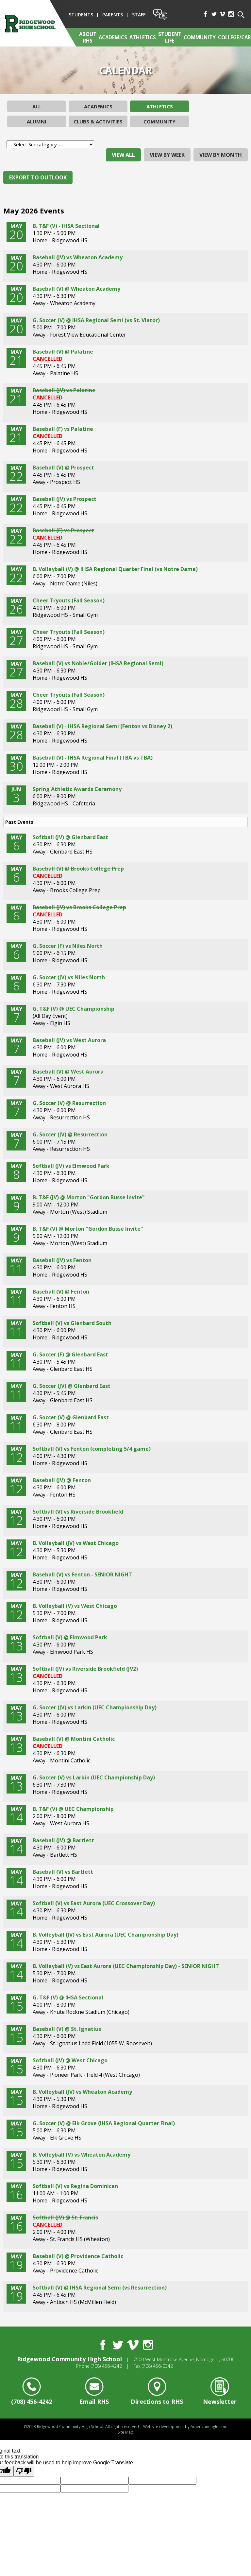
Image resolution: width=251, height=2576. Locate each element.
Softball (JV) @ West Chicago (70, 2060)
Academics (98, 106)
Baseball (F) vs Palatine (63, 428)
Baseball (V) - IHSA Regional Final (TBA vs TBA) (93, 757)
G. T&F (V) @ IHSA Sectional (68, 1997)
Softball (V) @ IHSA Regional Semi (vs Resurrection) (100, 2287)
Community (159, 121)
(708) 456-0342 (157, 2366)
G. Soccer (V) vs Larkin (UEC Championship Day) (94, 1777)
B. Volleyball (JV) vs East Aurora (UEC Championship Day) (105, 1934)
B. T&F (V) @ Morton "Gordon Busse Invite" (88, 1228)
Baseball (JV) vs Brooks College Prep (79, 907)
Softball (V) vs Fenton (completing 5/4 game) (92, 1448)
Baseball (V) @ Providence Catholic (78, 2256)
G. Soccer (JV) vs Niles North (69, 977)
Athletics (159, 106)
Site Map (125, 2432)
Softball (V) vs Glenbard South (72, 1323)
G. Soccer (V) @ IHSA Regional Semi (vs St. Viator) (96, 320)
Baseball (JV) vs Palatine (64, 390)
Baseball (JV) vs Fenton (62, 1260)
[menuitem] (87, 37)
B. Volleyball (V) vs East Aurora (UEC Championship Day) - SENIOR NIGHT (126, 1966)
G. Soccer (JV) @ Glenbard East (71, 1385)
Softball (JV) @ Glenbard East (70, 837)
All (36, 106)
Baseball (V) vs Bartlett (63, 1871)
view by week (167, 154)
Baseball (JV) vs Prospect (64, 499)
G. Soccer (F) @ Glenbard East (70, 1354)
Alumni (36, 121)
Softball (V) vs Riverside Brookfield (78, 1511)
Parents (112, 14)
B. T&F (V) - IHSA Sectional (66, 226)
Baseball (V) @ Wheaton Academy (76, 288)
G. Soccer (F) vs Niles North (68, 945)
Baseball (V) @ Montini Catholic (74, 1738)
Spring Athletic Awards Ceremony (77, 789)
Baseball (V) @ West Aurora (68, 1071)
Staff (138, 14)
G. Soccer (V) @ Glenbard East (71, 1417)
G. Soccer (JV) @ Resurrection (70, 1134)
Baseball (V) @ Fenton (61, 1291)
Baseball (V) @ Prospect (63, 467)
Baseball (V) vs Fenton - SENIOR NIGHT (82, 1574)
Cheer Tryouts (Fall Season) (69, 600)
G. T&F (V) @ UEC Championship (73, 1008)
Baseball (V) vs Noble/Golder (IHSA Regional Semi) (98, 663)
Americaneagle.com (209, 2426)
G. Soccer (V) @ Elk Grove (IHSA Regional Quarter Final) (104, 2123)
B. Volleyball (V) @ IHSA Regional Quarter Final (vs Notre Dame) (115, 569)
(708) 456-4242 (106, 2366)
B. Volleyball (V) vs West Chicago (75, 1606)
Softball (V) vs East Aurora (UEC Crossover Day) (94, 1903)
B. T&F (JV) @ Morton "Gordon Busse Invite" (89, 1197)
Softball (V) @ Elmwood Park (70, 1637)
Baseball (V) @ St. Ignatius (67, 2029)
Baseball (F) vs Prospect (63, 530)
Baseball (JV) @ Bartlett (63, 1840)
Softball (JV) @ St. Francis (65, 2217)
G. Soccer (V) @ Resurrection (69, 1103)
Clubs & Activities (98, 121)
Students (81, 14)
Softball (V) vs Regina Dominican (75, 2186)
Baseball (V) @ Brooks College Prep (78, 868)
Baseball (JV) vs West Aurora (69, 1040)
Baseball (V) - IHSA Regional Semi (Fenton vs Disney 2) (102, 726)
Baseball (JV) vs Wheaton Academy (78, 257)
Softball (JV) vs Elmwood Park (71, 1165)
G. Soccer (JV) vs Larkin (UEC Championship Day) (95, 1707)
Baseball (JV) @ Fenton (62, 1480)
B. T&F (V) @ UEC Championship (73, 1808)
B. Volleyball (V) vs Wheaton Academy (81, 2154)
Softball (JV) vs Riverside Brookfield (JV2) (85, 1668)
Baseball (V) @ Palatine (63, 351)
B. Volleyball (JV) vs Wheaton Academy (82, 2091)
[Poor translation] (23, 2471)
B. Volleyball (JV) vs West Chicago (76, 1543)
